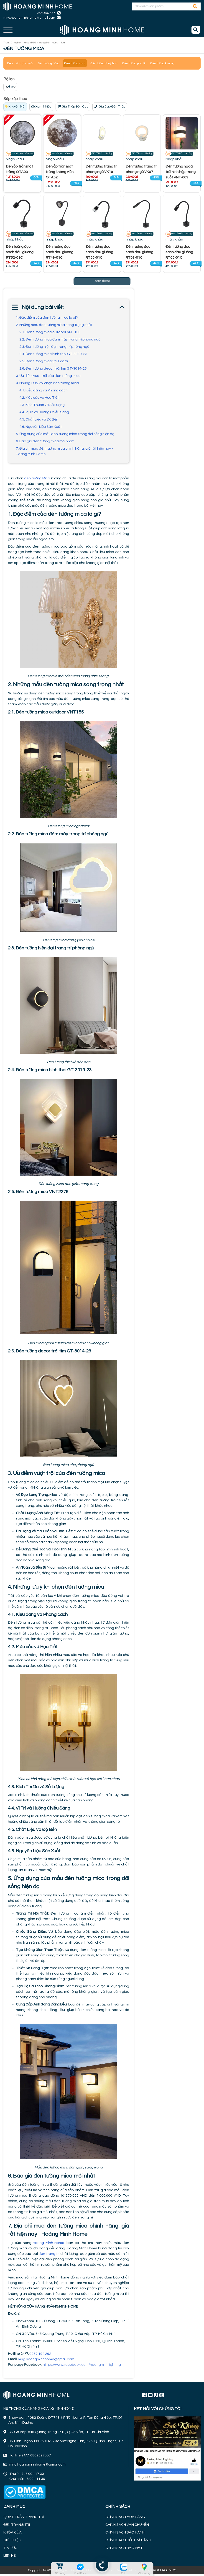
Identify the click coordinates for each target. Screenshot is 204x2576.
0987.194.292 (40, 2356)
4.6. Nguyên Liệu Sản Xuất (40, 429)
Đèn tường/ (48, 42)
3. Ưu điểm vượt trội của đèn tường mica (48, 378)
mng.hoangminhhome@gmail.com (29, 17)
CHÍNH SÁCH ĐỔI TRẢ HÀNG (128, 2542)
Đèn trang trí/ (30, 42)
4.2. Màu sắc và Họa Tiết (39, 399)
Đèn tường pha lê (130, 64)
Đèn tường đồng (48, 64)
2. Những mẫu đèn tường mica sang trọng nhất (54, 327)
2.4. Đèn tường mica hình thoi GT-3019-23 (53, 356)
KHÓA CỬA (12, 2534)
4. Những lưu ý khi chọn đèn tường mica (47, 385)
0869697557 (46, 13)
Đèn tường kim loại (158, 64)
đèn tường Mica (37, 480)
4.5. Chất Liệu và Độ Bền (38, 421)
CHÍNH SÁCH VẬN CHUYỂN (127, 2526)
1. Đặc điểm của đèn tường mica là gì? (47, 319)
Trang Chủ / (11, 42)
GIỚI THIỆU (12, 2542)
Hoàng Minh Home (48, 2245)
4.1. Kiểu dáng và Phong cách (43, 392)
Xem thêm (102, 282)
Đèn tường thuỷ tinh (101, 64)
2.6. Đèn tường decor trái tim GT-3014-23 (53, 370)
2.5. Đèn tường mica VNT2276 (43, 363)
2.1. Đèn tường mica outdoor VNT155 (49, 334)
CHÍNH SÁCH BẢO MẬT (124, 2550)
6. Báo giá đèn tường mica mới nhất (45, 443)
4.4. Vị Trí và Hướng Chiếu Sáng (44, 414)
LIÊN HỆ (9, 2557)
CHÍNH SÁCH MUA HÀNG (125, 2519)
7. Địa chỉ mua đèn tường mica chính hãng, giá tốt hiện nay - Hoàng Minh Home (64, 453)
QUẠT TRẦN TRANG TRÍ (23, 2519)
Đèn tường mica (69, 42)
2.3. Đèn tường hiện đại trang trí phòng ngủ (54, 348)
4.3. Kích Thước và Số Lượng (42, 407)
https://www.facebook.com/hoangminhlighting (82, 2366)
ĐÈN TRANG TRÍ (16, 2526)
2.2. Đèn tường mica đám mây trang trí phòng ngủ (60, 341)
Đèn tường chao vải (20, 64)
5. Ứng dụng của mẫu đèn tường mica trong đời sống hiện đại (65, 436)
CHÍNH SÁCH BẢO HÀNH (125, 2534)
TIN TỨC (10, 2550)
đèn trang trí (48, 2256)
